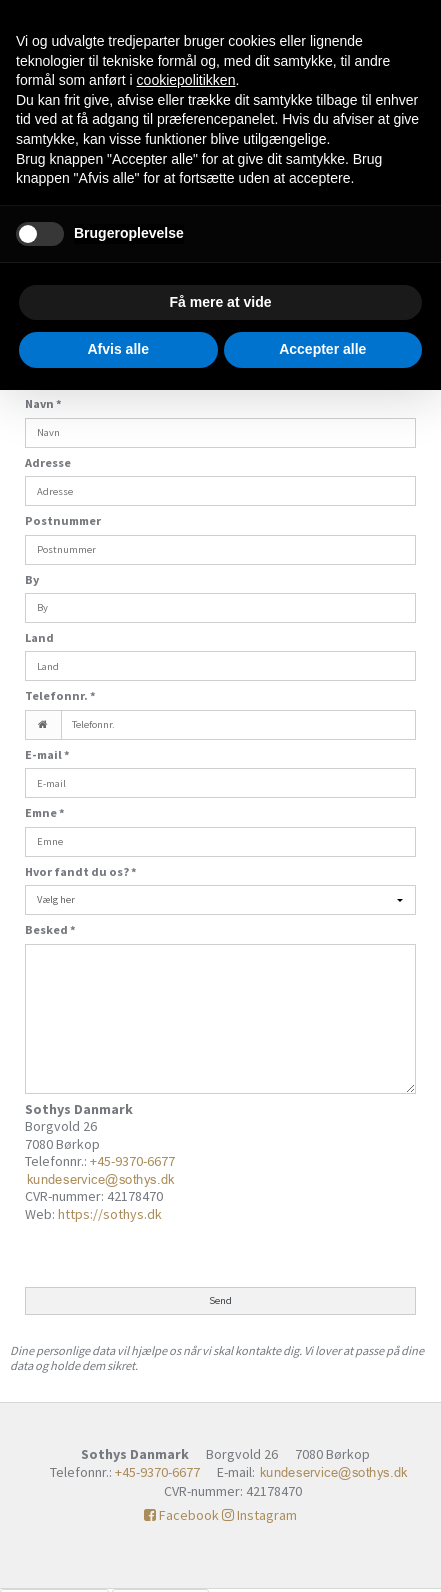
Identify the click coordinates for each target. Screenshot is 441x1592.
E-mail (47, 754)
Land (39, 637)
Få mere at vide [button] (221, 302)
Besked (50, 929)
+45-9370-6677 (132, 1161)
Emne (45, 812)
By (32, 579)
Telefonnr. (60, 695)
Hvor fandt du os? (81, 871)
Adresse (48, 462)
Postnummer (63, 520)
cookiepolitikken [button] (186, 80)
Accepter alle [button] (322, 349)
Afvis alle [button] (118, 349)
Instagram (259, 1515)
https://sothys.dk (110, 1214)
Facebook (181, 1515)
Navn (43, 403)
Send (220, 1300)
